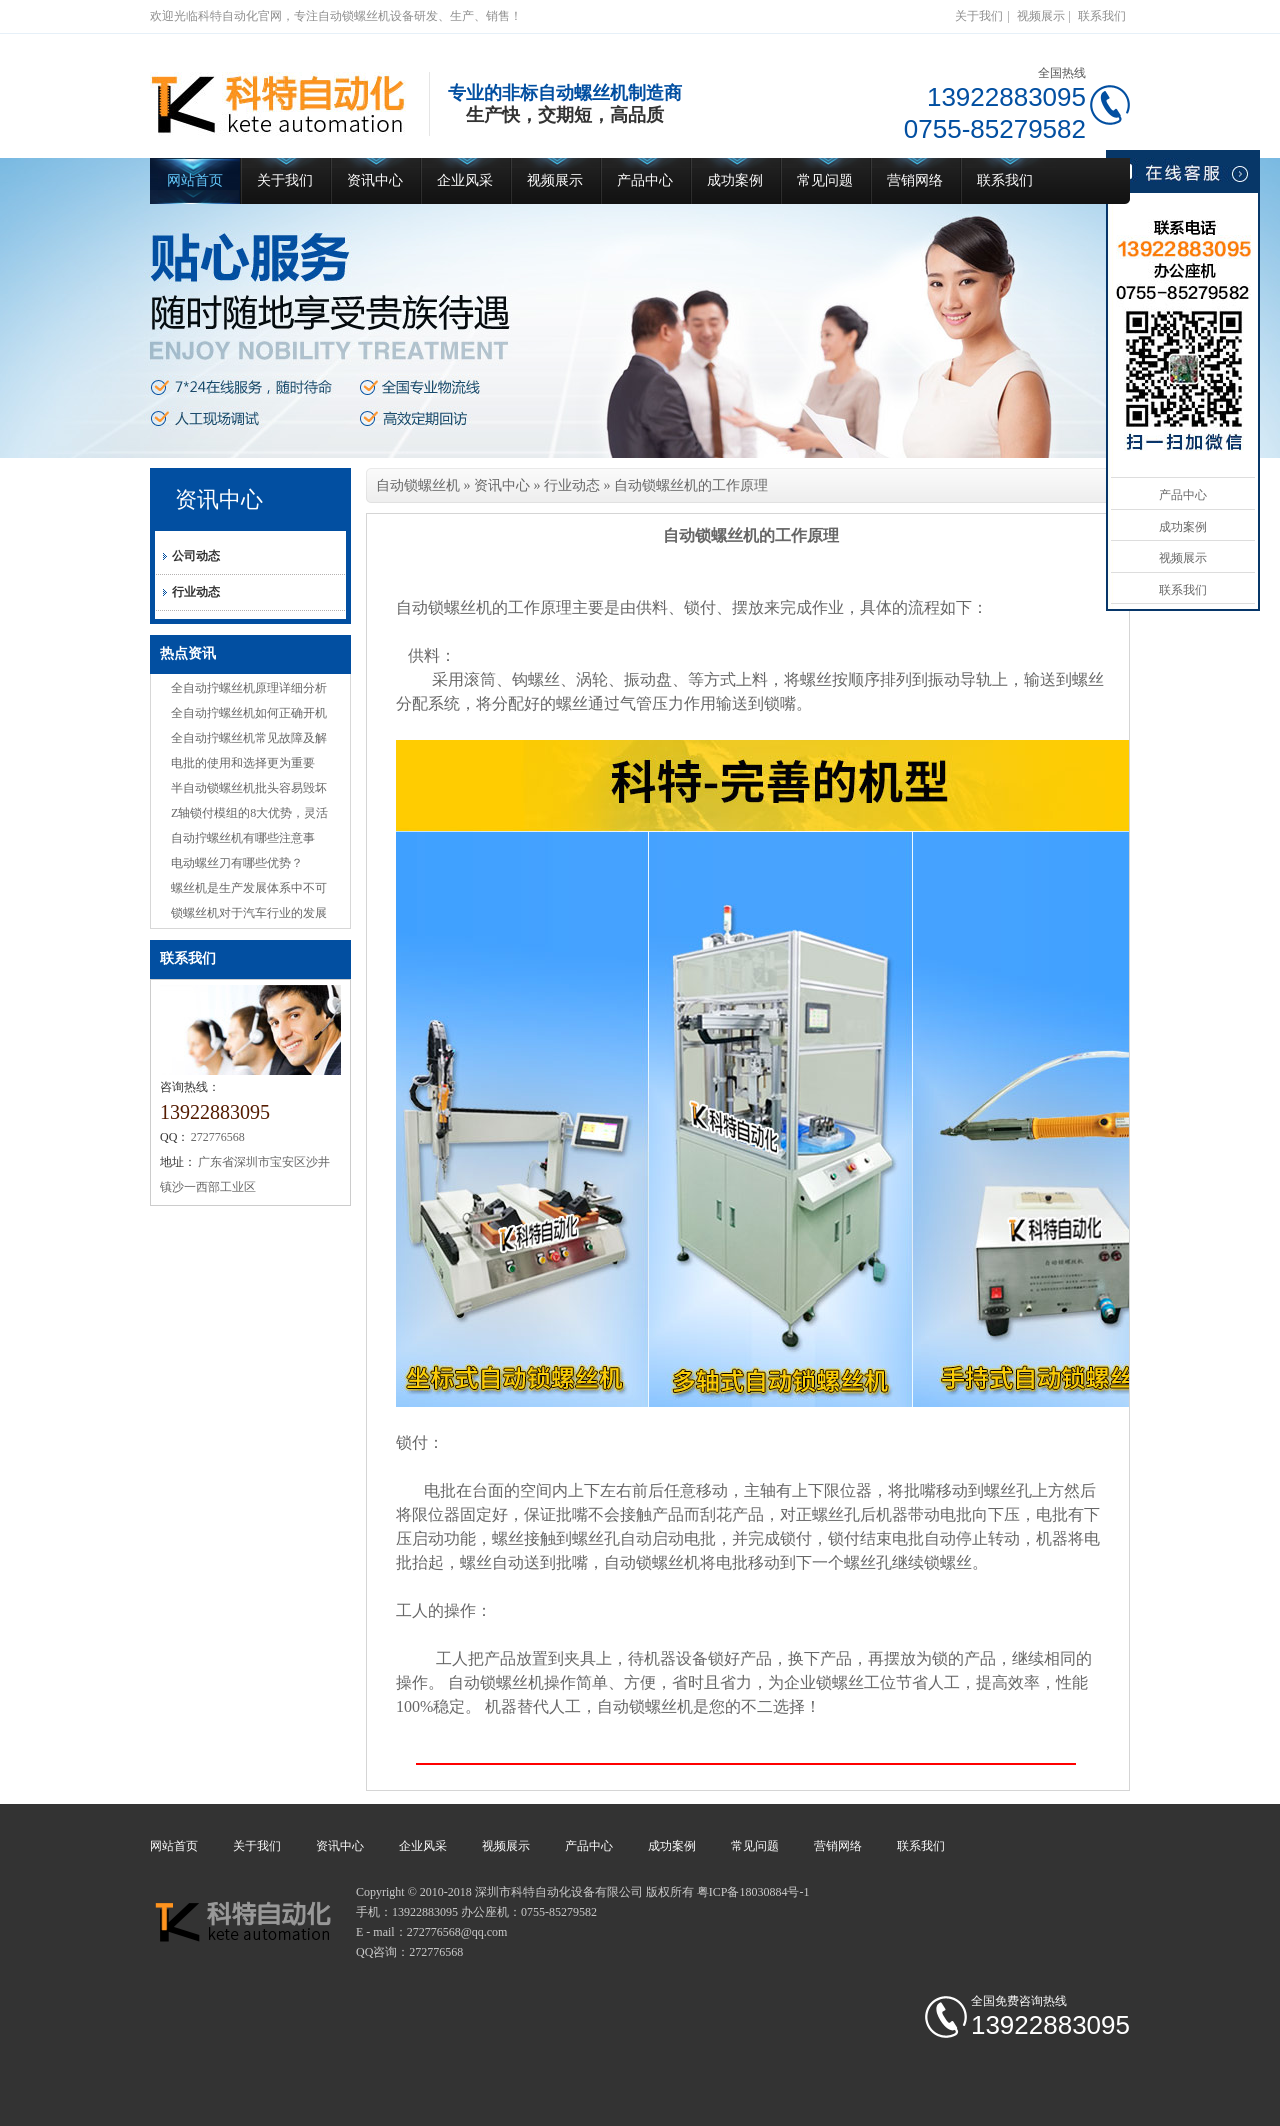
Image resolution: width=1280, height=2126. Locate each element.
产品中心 (645, 180)
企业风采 (465, 180)
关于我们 (979, 16)
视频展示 (1041, 16)
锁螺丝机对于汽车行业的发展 (249, 913)
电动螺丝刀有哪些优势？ (237, 863)
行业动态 (196, 592)
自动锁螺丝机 (418, 485)
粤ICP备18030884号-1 (753, 1892)
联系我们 (1102, 16)
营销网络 (915, 180)
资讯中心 (375, 180)
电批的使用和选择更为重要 (243, 763)
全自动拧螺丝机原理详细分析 (249, 688)
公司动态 (196, 556)
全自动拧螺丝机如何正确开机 (249, 713)
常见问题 (825, 180)
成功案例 (735, 180)
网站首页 (195, 180)
